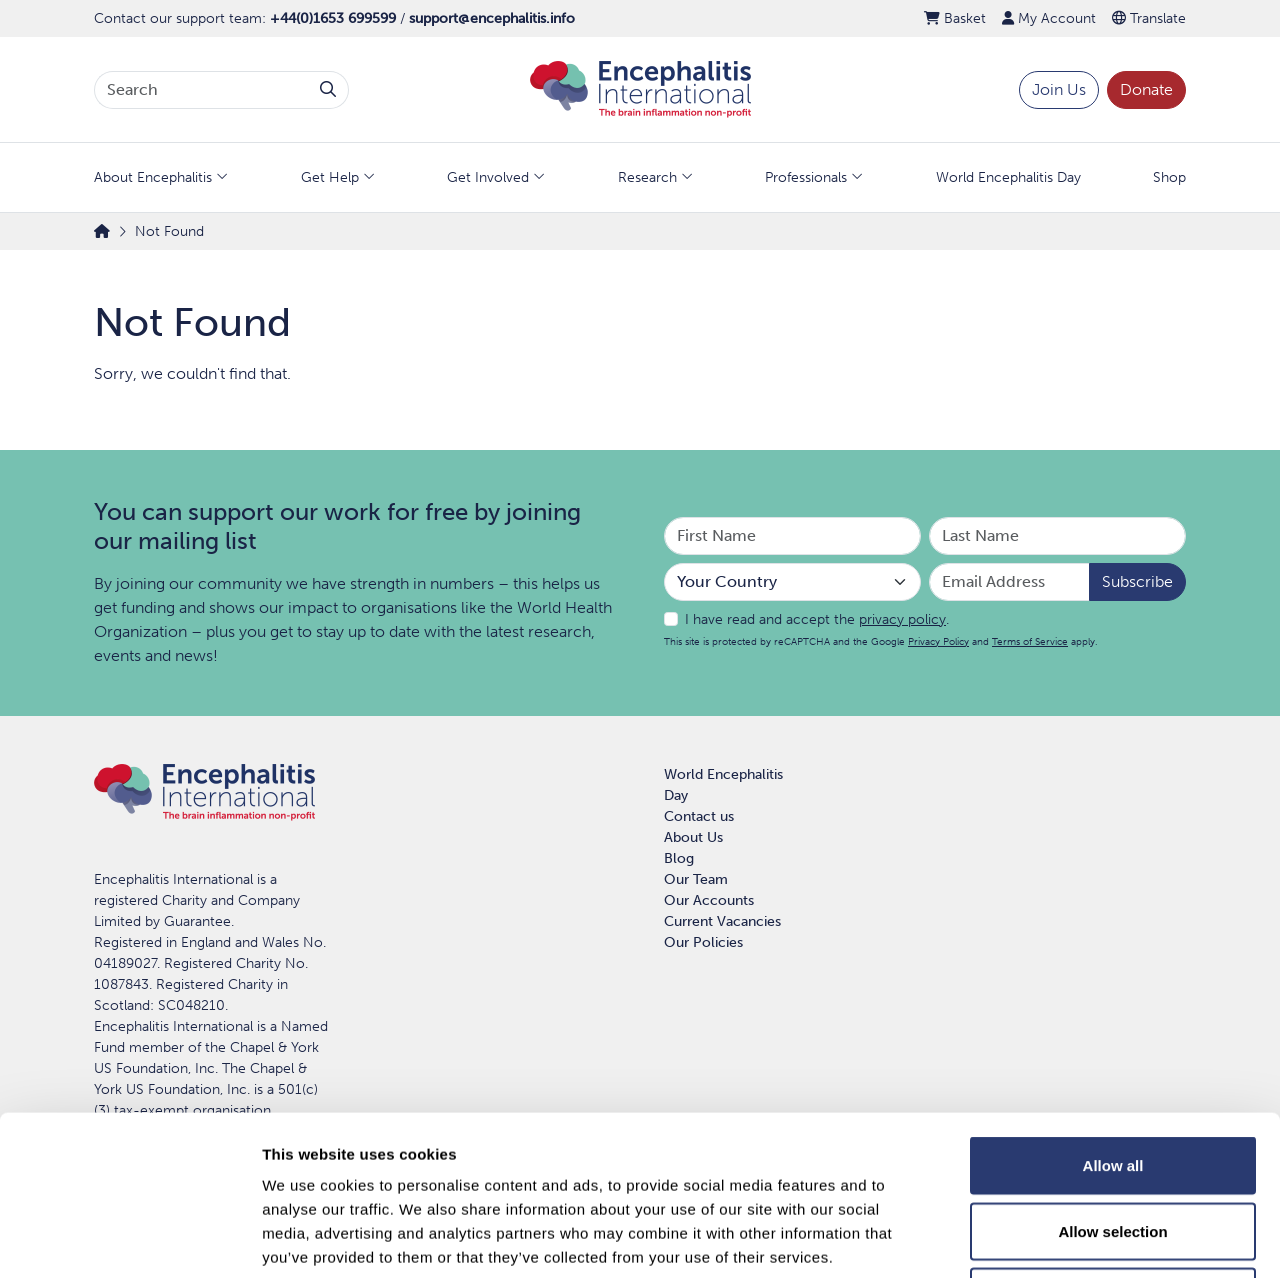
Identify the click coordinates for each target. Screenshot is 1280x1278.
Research (647, 177)
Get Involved (488, 177)
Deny (1113, 1146)
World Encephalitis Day (1008, 177)
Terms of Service (1030, 641)
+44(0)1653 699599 (333, 18)
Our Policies (703, 942)
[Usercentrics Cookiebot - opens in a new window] (129, 1239)
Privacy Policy (938, 641)
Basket (955, 18)
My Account (1049, 18)
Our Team (696, 879)
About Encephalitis (153, 177)
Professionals (806, 177)
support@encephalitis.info (492, 18)
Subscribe (1137, 581)
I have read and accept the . (817, 619)
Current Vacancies (722, 921)
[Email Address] (1009, 582)
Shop (1169, 177)
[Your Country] (792, 582)
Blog (679, 858)
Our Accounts (709, 900)
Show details (1049, 1238)
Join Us (1059, 89)
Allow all (1113, 1015)
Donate (1146, 89)
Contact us (699, 816)
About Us (693, 837)
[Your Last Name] (1057, 536)
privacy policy (902, 619)
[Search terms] (201, 90)
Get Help (330, 177)
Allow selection (1112, 1081)
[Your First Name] (792, 536)
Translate (1149, 18)
